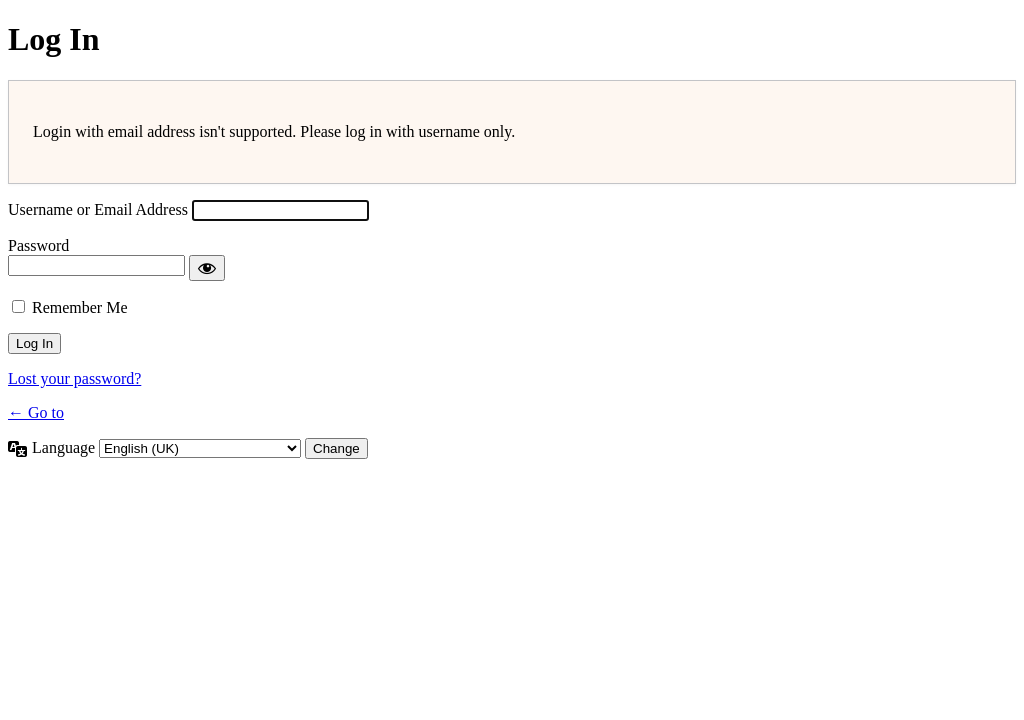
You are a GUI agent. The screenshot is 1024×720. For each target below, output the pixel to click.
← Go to (36, 412)
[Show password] (207, 268)
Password (38, 245)
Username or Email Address (98, 209)
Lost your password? (74, 378)
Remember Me (80, 307)
